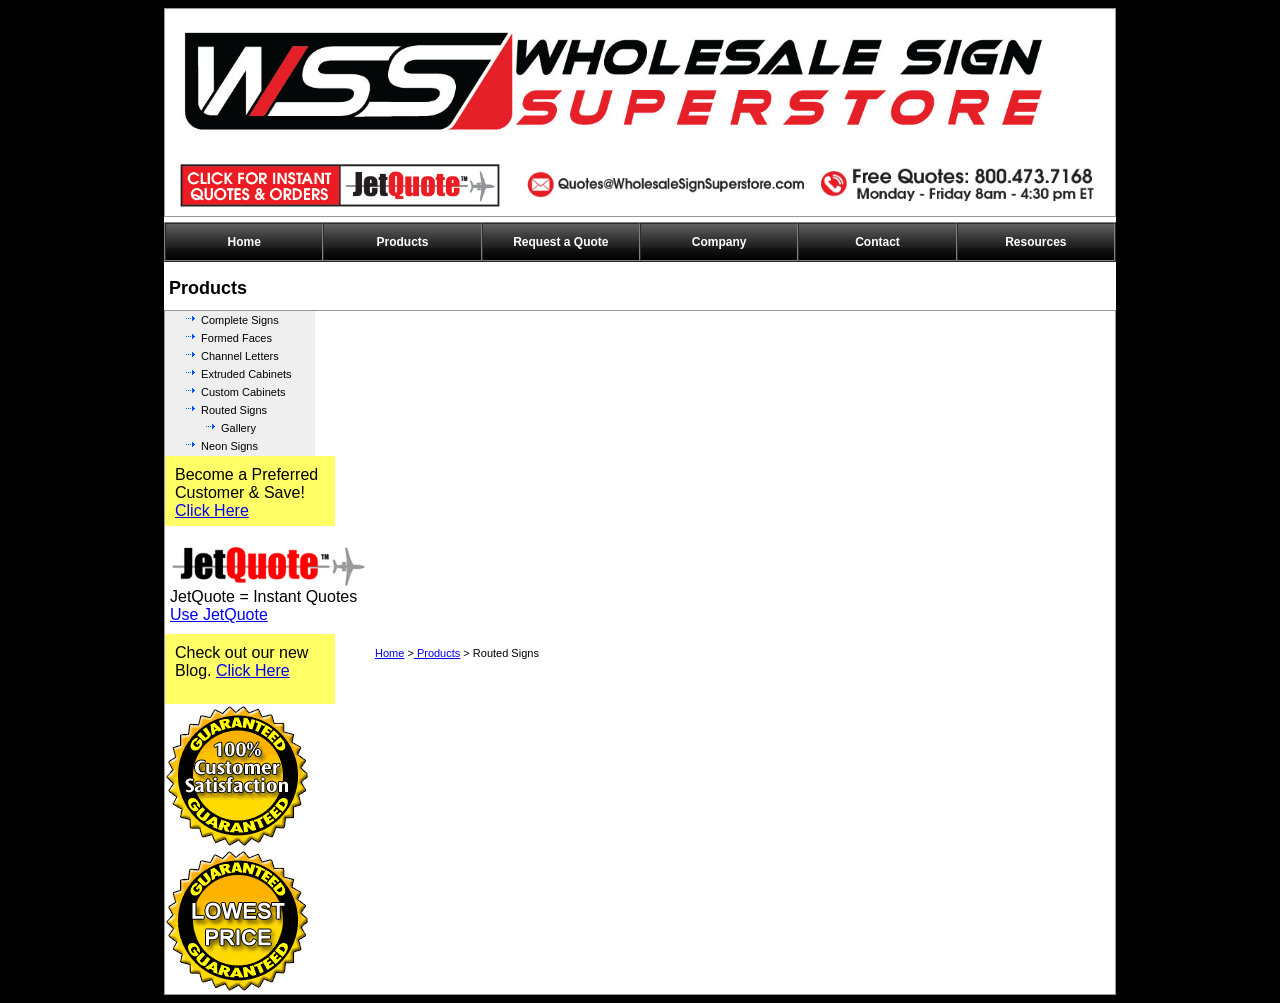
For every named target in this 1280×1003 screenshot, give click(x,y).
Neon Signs (229, 446)
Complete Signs (240, 320)
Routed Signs (234, 410)
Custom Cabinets (243, 392)
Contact (877, 242)
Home (243, 242)
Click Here (212, 510)
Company (719, 242)
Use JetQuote (219, 614)
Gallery (238, 428)
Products (402, 242)
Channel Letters (240, 356)
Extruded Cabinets (246, 374)
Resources (1035, 242)
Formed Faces (236, 338)
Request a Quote (560, 242)
